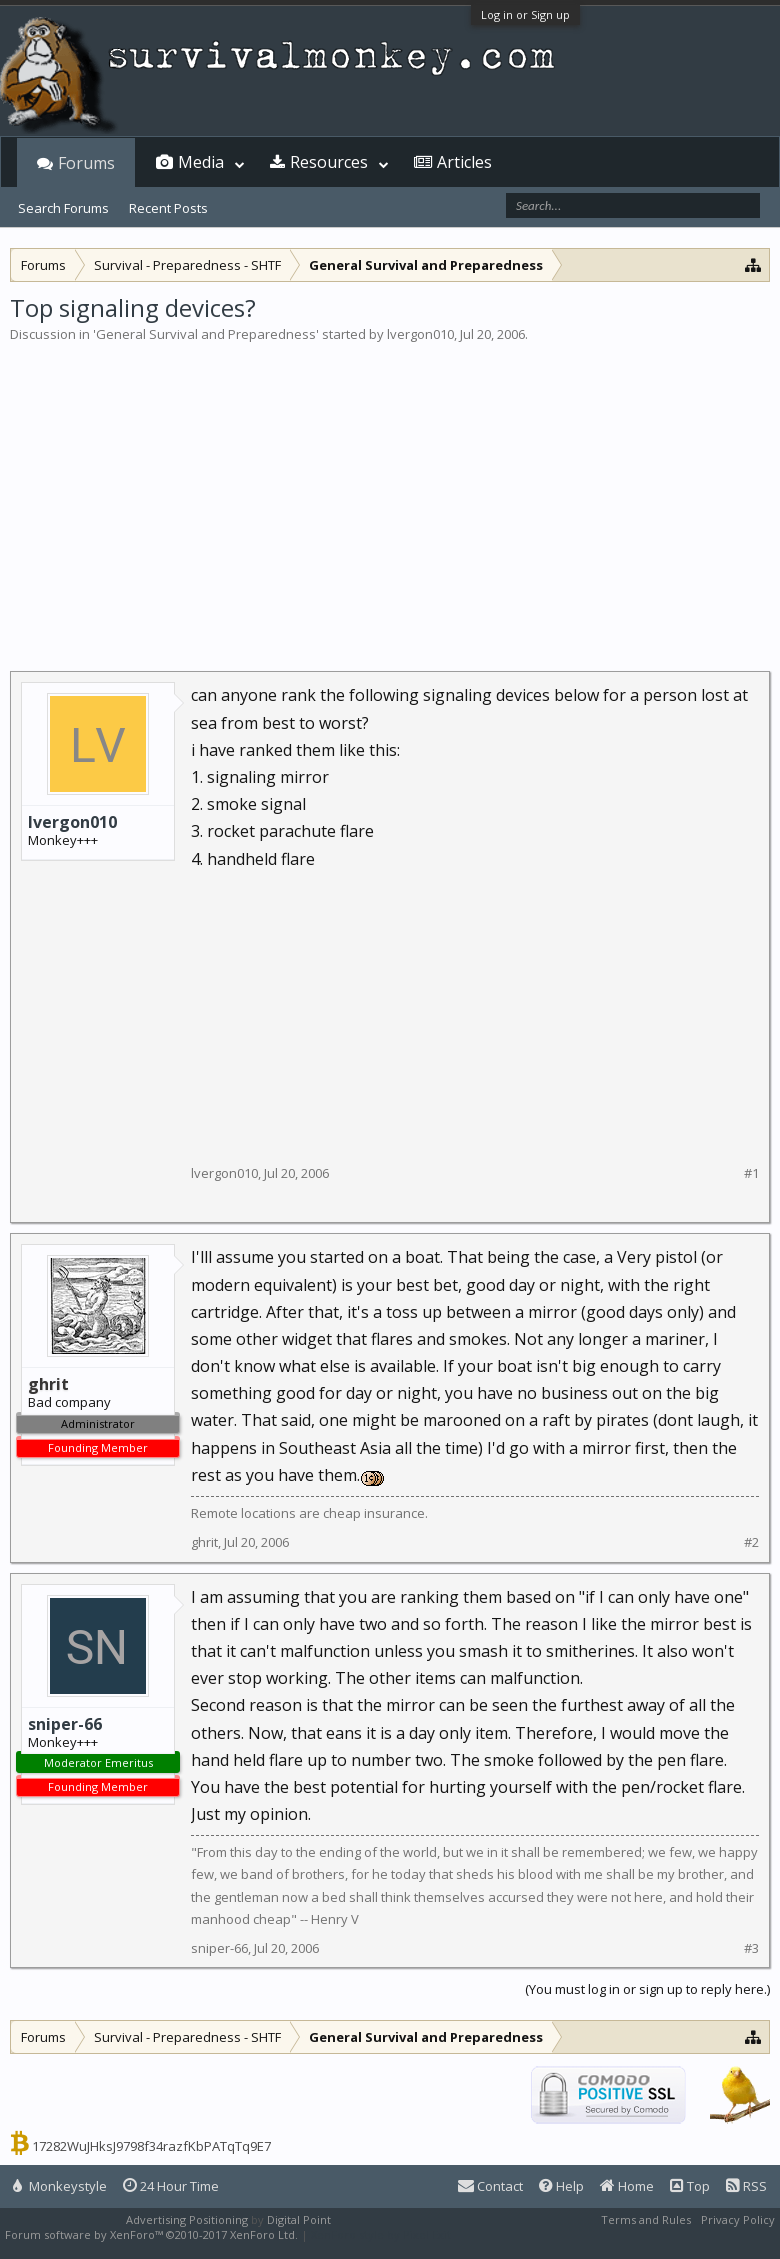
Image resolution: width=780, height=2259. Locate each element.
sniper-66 (65, 1724)
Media (201, 162)
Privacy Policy (738, 2219)
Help (561, 2186)
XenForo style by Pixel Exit (381, 2234)
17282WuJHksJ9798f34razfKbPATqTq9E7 (151, 2146)
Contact (490, 2186)
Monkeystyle (60, 2186)
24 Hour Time (171, 2186)
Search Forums (63, 208)
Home (627, 2186)
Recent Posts (168, 208)
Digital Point (299, 2219)
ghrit (204, 1542)
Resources (329, 162)
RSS (746, 2186)
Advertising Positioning (187, 2219)
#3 (751, 1948)
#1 (751, 1173)
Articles (464, 162)
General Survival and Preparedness (206, 334)
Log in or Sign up (525, 14)
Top (690, 2186)
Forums (86, 163)
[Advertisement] (390, 494)
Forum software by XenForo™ (151, 2234)
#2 (751, 1542)
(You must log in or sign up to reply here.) (647, 1989)
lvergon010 (420, 334)
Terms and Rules (646, 2219)
